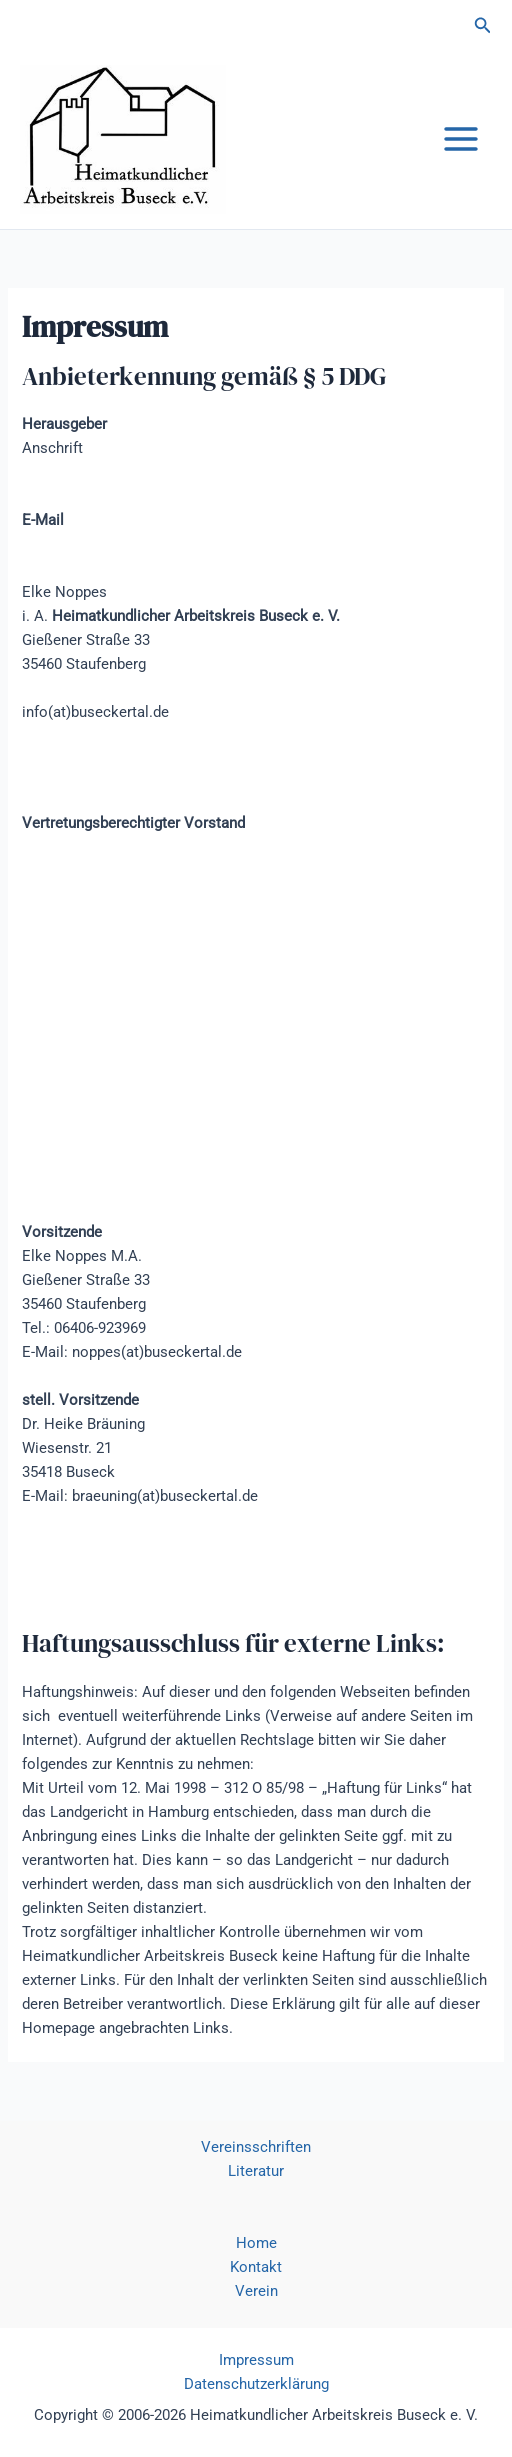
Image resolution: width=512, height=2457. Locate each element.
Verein (256, 2291)
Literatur (256, 2171)
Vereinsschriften (256, 2147)
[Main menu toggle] (461, 139)
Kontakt (256, 2267)
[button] (483, 25)
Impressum (256, 2360)
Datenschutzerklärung (256, 2384)
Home (256, 2243)
